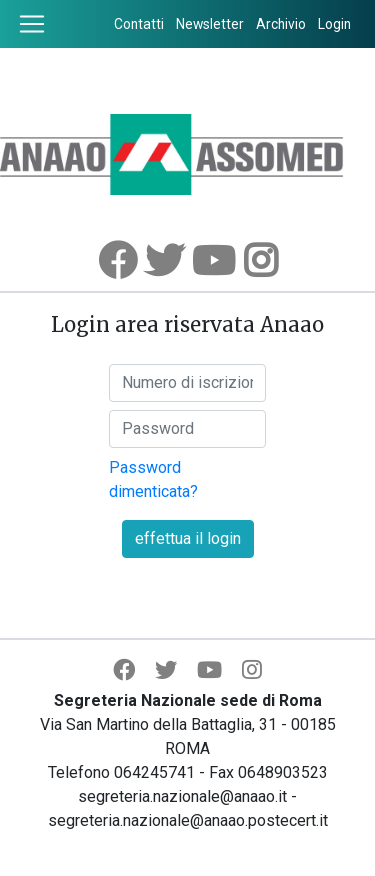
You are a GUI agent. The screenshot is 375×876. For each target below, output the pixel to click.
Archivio (281, 24)
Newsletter (210, 24)
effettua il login (188, 538)
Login (334, 24)
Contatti (139, 24)
